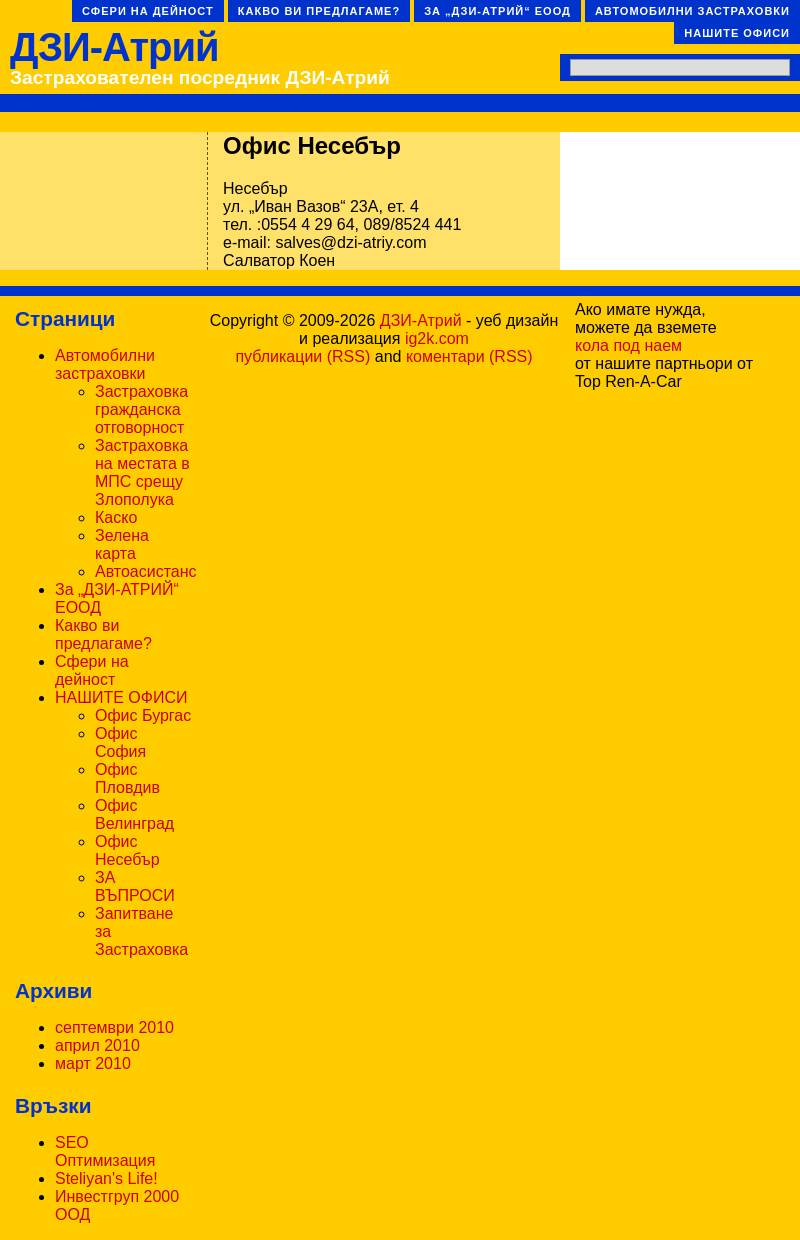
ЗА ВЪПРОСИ (135, 886)
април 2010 (97, 1045)
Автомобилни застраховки (692, 11)
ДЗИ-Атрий (114, 47)
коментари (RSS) (469, 356)
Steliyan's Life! (106, 1178)
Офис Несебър (127, 850)
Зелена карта (122, 544)
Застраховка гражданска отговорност (141, 409)
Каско (116, 517)
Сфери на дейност (148, 11)
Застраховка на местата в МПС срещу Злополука (142, 472)
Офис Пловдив (127, 778)
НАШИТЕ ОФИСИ (737, 33)
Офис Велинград (134, 814)
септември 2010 (114, 1027)
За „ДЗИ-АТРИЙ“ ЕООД (497, 11)
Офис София (120, 742)
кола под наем (628, 345)
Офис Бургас (143, 715)
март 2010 (93, 1063)
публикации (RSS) (302, 356)
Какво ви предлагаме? (319, 11)
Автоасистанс (146, 571)
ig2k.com (437, 338)
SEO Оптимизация (105, 1151)
